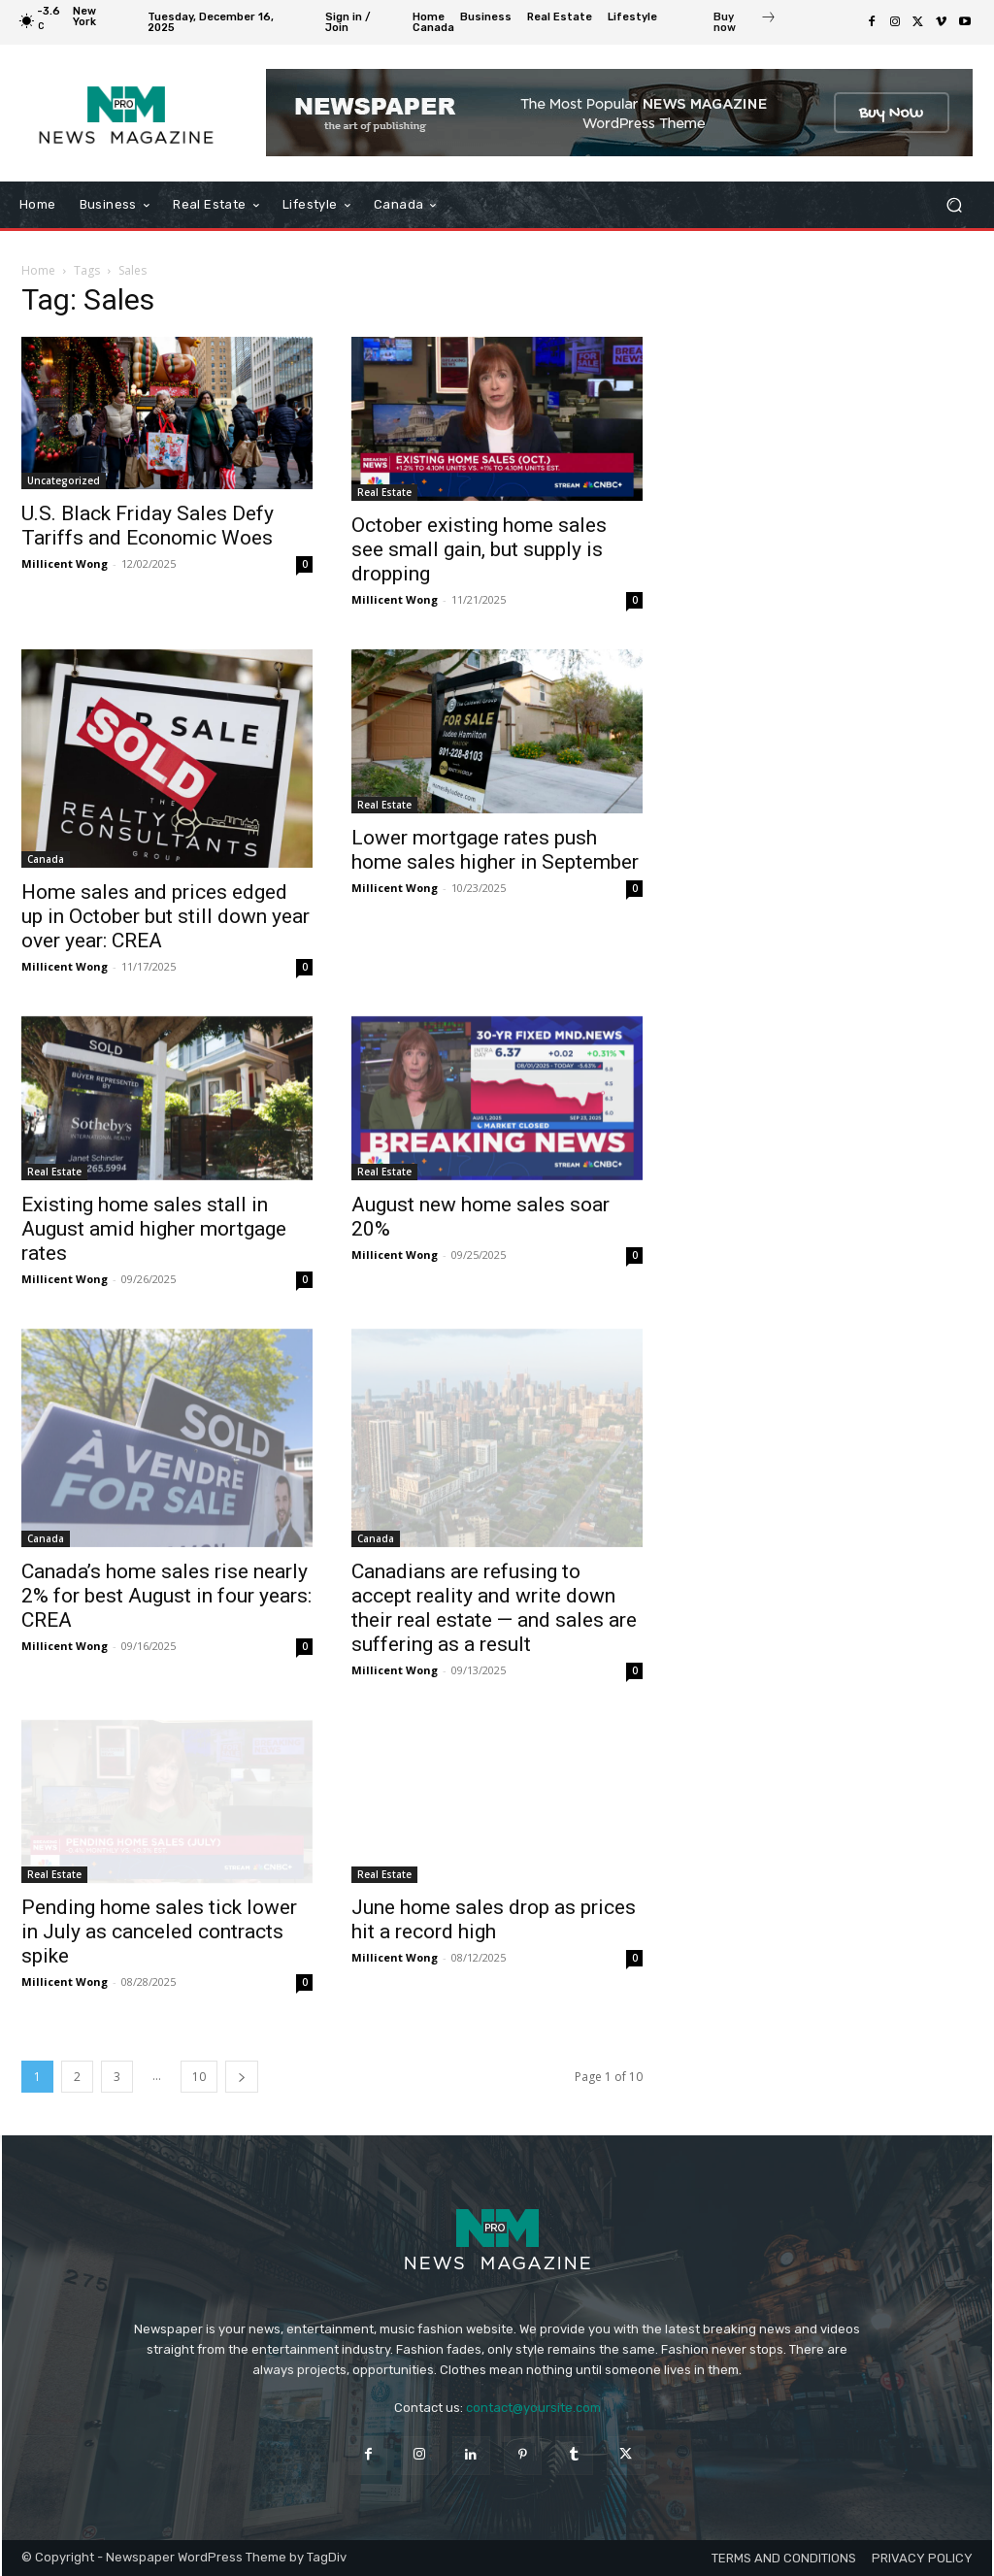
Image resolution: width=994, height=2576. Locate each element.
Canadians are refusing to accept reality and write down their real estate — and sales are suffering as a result (494, 1608)
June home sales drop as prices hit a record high (493, 1919)
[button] (954, 205)
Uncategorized (63, 480)
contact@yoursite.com (533, 2407)
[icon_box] (745, 24)
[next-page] (241, 2077)
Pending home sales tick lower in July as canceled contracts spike (159, 1931)
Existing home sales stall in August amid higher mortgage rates (153, 1229)
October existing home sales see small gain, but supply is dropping (479, 549)
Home (38, 270)
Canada (45, 859)
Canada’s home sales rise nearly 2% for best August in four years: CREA (166, 1596)
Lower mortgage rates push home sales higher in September (495, 850)
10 (199, 2076)
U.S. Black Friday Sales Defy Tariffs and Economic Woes (147, 525)
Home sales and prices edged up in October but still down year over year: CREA (165, 916)
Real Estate (384, 492)
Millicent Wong (64, 563)
